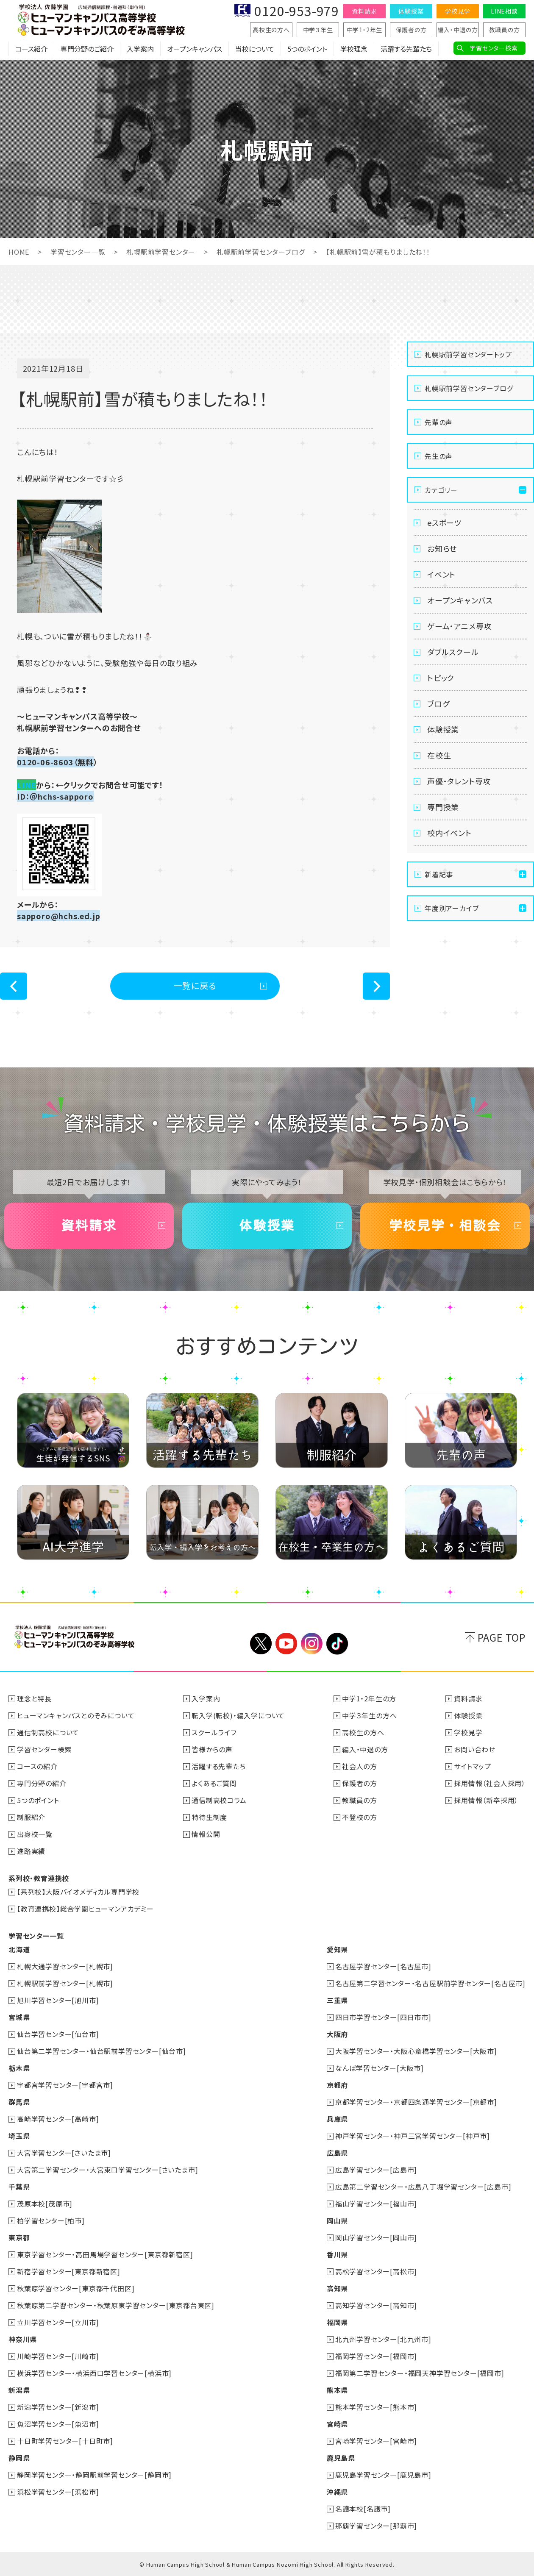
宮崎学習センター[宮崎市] (376, 2441)
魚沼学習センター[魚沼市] (58, 2424)
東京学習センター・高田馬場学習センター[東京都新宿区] (105, 2254)
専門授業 (443, 806)
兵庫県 (337, 2119)
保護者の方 (411, 29)
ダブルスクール (453, 651)
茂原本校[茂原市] (44, 2203)
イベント (441, 574)
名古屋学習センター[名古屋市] (383, 1966)
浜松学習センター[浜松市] (58, 2492)
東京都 (19, 2237)
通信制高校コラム (219, 1800)
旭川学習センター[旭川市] (58, 2000)
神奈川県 (22, 2339)
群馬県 (19, 2102)
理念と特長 (34, 1698)
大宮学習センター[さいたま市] (64, 2153)
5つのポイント (307, 49)
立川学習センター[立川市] (58, 2322)
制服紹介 (31, 1817)
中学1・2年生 (365, 29)
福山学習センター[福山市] (376, 2203)
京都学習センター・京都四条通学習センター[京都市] (416, 2102)
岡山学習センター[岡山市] (376, 2237)
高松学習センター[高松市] (376, 2271)
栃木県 (19, 2068)
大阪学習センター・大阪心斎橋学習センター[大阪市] (416, 2051)
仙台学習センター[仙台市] (58, 2034)
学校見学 (457, 11)
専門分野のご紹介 (87, 49)
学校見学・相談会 (445, 1225)
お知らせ (442, 548)
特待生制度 (209, 1817)
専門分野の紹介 (42, 1783)
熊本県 (337, 2390)
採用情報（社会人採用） (490, 1783)
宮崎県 (337, 2424)
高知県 (337, 2288)
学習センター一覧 (77, 252)
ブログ (438, 703)
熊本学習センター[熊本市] (376, 2407)
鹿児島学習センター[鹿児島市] (383, 2475)
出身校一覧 (35, 1834)
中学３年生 (318, 29)
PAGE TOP (502, 1637)
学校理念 (353, 49)
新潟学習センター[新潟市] (58, 2407)
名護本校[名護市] (363, 2509)
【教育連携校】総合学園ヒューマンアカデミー (85, 1909)
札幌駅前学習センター (160, 252)
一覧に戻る (195, 985)
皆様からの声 (212, 1749)
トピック (440, 677)
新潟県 (19, 2390)
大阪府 (337, 2034)
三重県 (337, 2000)
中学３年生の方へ (369, 1715)
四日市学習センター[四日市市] (383, 2017)
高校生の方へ (271, 29)
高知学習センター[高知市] (376, 2305)
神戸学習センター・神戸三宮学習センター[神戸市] (412, 2136)
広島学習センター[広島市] (376, 2170)
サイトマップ (472, 1766)
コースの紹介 (37, 1766)
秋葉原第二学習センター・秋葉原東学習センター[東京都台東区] (115, 2305)
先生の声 (439, 456)
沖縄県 (337, 2492)
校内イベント (449, 832)
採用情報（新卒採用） (486, 1800)
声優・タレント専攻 (459, 780)
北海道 (19, 1949)
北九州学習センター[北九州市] (383, 2339)
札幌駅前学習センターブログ (261, 252)
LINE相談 (504, 11)
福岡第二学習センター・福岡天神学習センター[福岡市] (419, 2373)
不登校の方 (359, 1817)
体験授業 (410, 11)
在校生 (439, 755)
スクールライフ (214, 1732)
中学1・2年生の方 (369, 1698)
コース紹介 (31, 49)
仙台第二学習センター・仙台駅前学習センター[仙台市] (101, 2051)
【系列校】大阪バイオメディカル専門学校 (78, 1892)
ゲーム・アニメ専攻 (459, 625)
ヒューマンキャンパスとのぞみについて (75, 1715)
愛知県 (337, 1949)
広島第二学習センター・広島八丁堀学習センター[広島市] (423, 2186)
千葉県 (19, 2186)
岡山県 (337, 2220)
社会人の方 (359, 1766)
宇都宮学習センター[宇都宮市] (65, 2085)
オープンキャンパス (194, 49)
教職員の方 (504, 29)
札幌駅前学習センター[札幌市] (65, 1983)
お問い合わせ (474, 1749)
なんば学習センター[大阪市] (379, 2068)
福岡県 (337, 2322)
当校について (254, 49)
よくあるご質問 (214, 1783)
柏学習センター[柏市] (51, 2220)
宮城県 (19, 2017)
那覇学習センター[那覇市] (376, 2525)
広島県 (337, 2153)
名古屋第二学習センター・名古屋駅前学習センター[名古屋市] (430, 1983)
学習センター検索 (493, 48)
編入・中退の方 (457, 29)
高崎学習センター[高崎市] (58, 2119)
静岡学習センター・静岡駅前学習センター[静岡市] (94, 2475)
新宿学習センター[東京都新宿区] (68, 2271)
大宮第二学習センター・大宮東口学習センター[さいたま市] (107, 2170)
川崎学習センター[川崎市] (58, 2356)
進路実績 (31, 1851)
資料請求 (364, 11)
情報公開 (206, 1834)
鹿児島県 (341, 2458)
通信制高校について (48, 1732)
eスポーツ (444, 522)
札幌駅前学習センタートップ (468, 354)
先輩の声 (439, 422)
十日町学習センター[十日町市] (65, 2441)
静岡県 (19, 2458)
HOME (18, 252)
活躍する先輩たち (406, 49)
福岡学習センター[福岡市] (376, 2356)
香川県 (337, 2254)
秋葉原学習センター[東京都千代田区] (75, 2288)
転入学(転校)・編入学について (238, 1715)
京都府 (337, 2085)
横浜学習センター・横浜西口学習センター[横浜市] (94, 2373)
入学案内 (140, 49)
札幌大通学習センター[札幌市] (65, 1966)
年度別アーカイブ (451, 908)
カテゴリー (441, 490)
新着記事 (439, 874)
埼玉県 (19, 2136)
